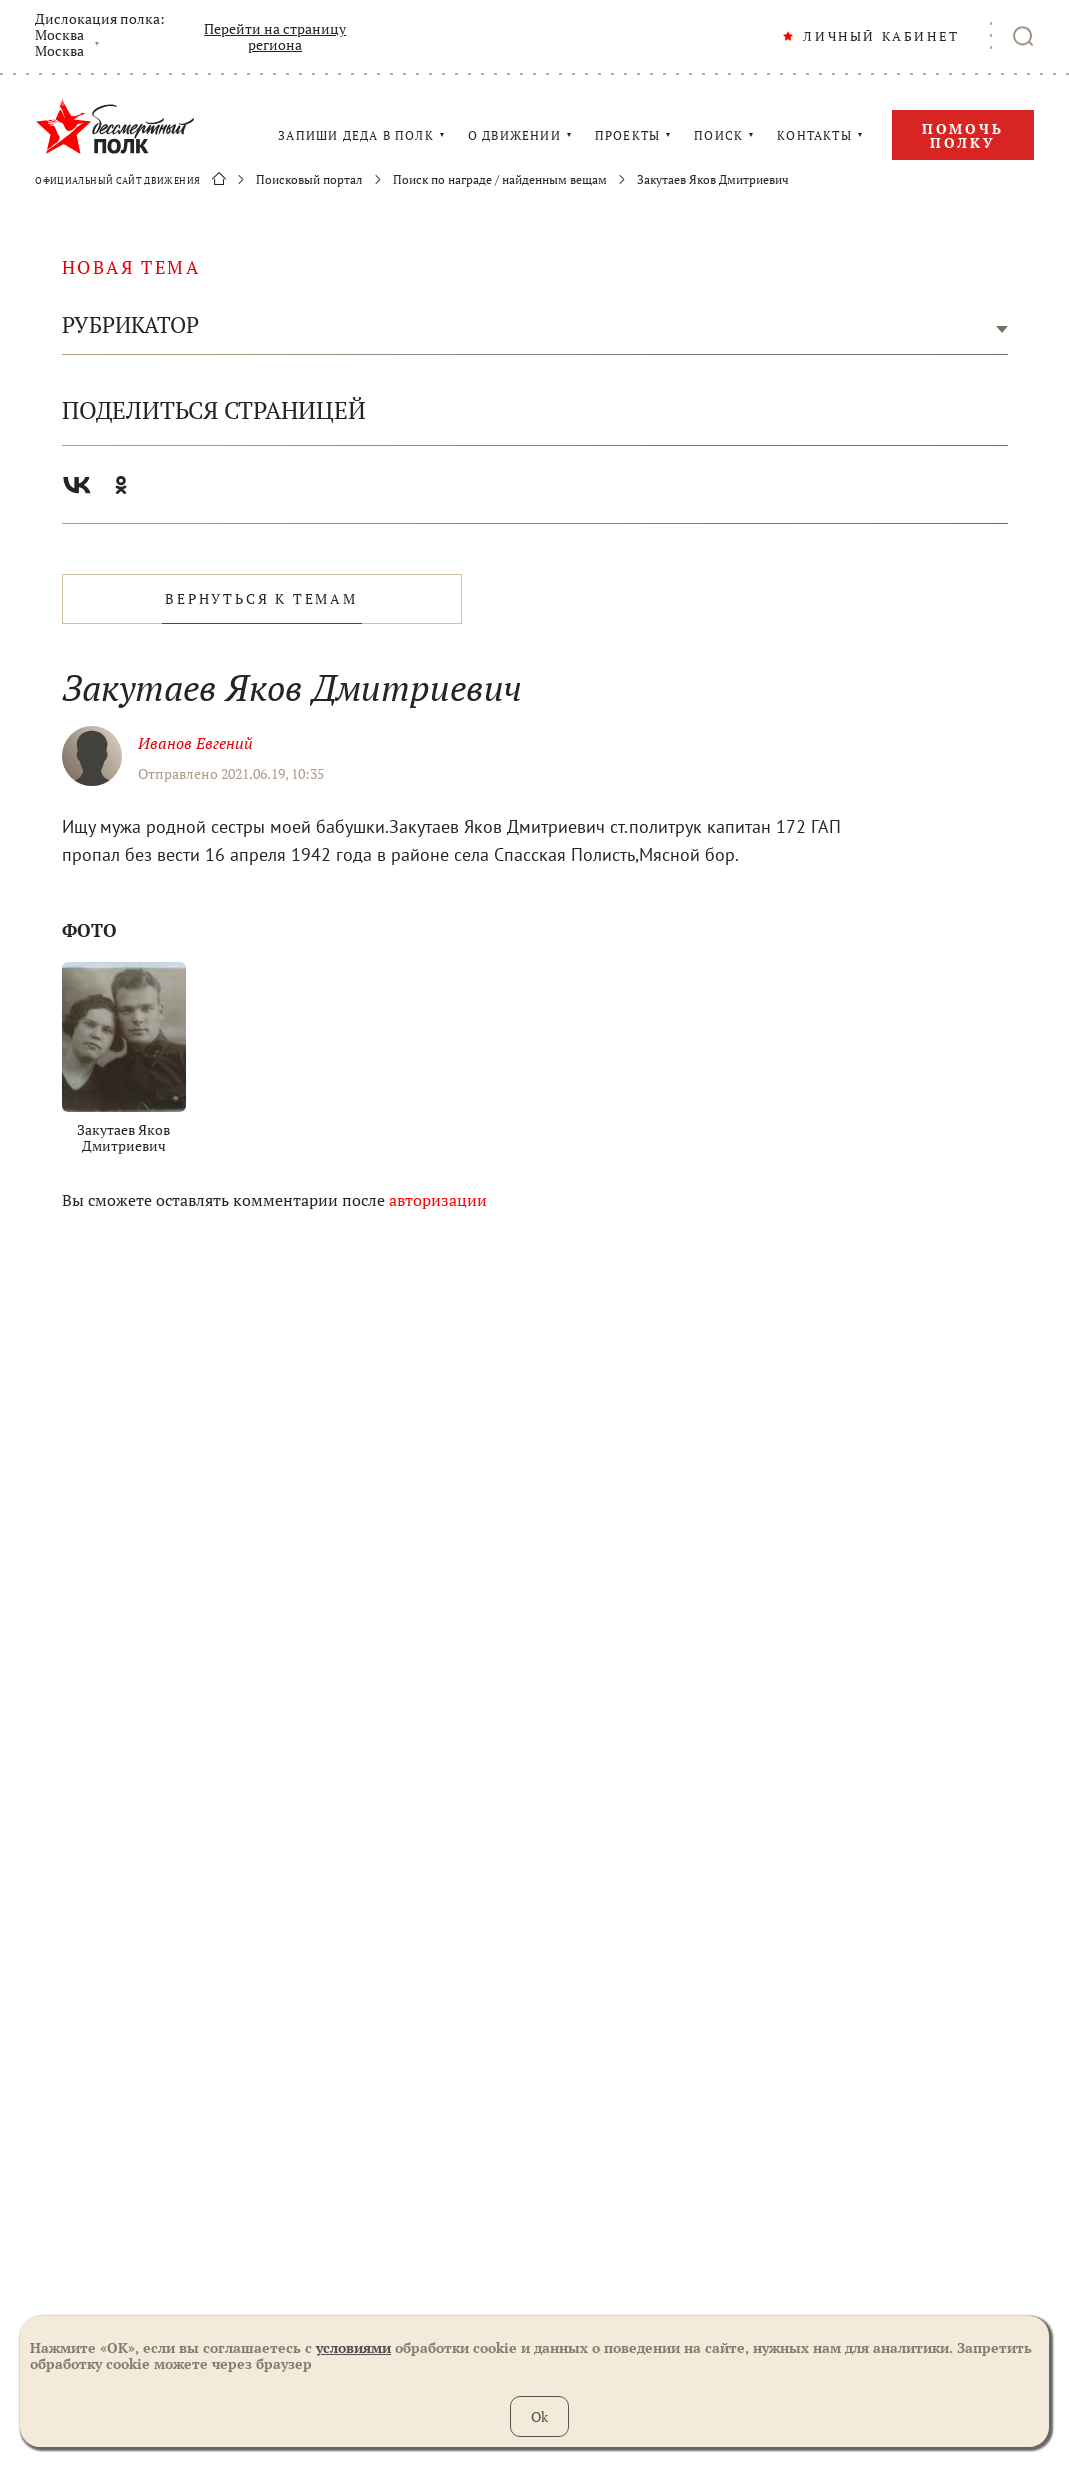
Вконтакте (77, 485)
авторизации (438, 1200)
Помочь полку (963, 135)
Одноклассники (121, 485)
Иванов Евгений (195, 743)
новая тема (131, 267)
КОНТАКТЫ (814, 136)
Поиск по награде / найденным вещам (500, 180)
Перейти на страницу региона (275, 37)
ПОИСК (718, 136)
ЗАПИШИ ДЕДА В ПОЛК (356, 136)
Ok (539, 2416)
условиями (353, 2347)
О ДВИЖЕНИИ (514, 136)
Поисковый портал (309, 180)
